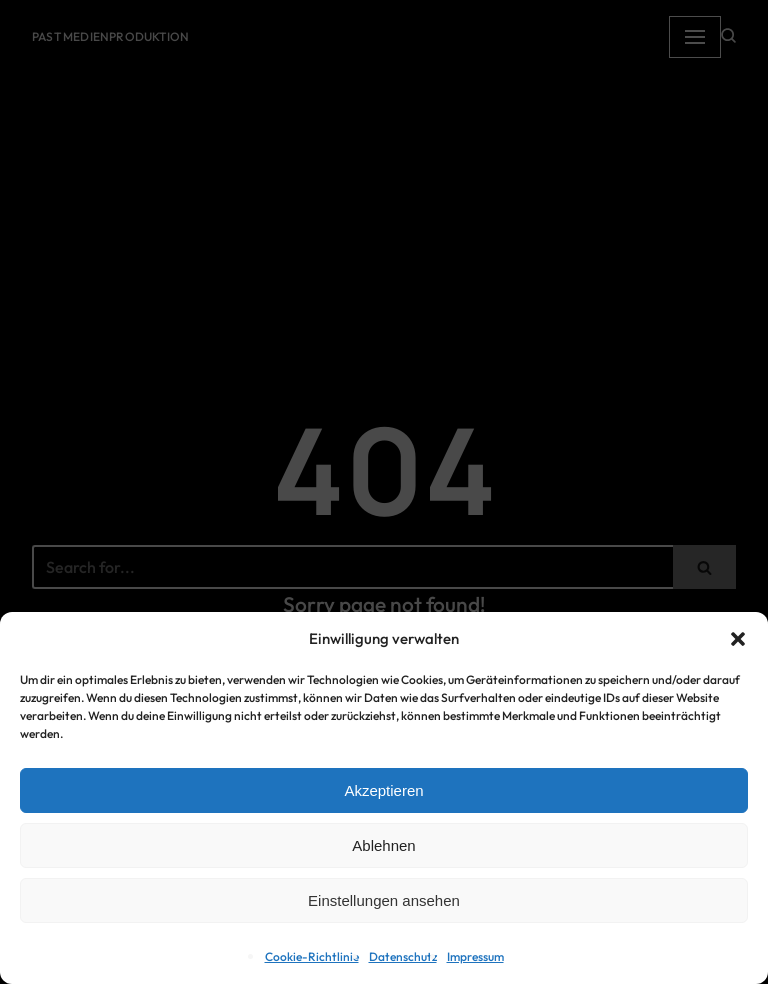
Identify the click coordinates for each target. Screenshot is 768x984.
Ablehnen (383, 845)
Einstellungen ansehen (384, 900)
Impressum (475, 956)
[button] (738, 639)
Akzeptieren (383, 790)
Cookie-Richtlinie (312, 956)
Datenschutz (403, 956)
